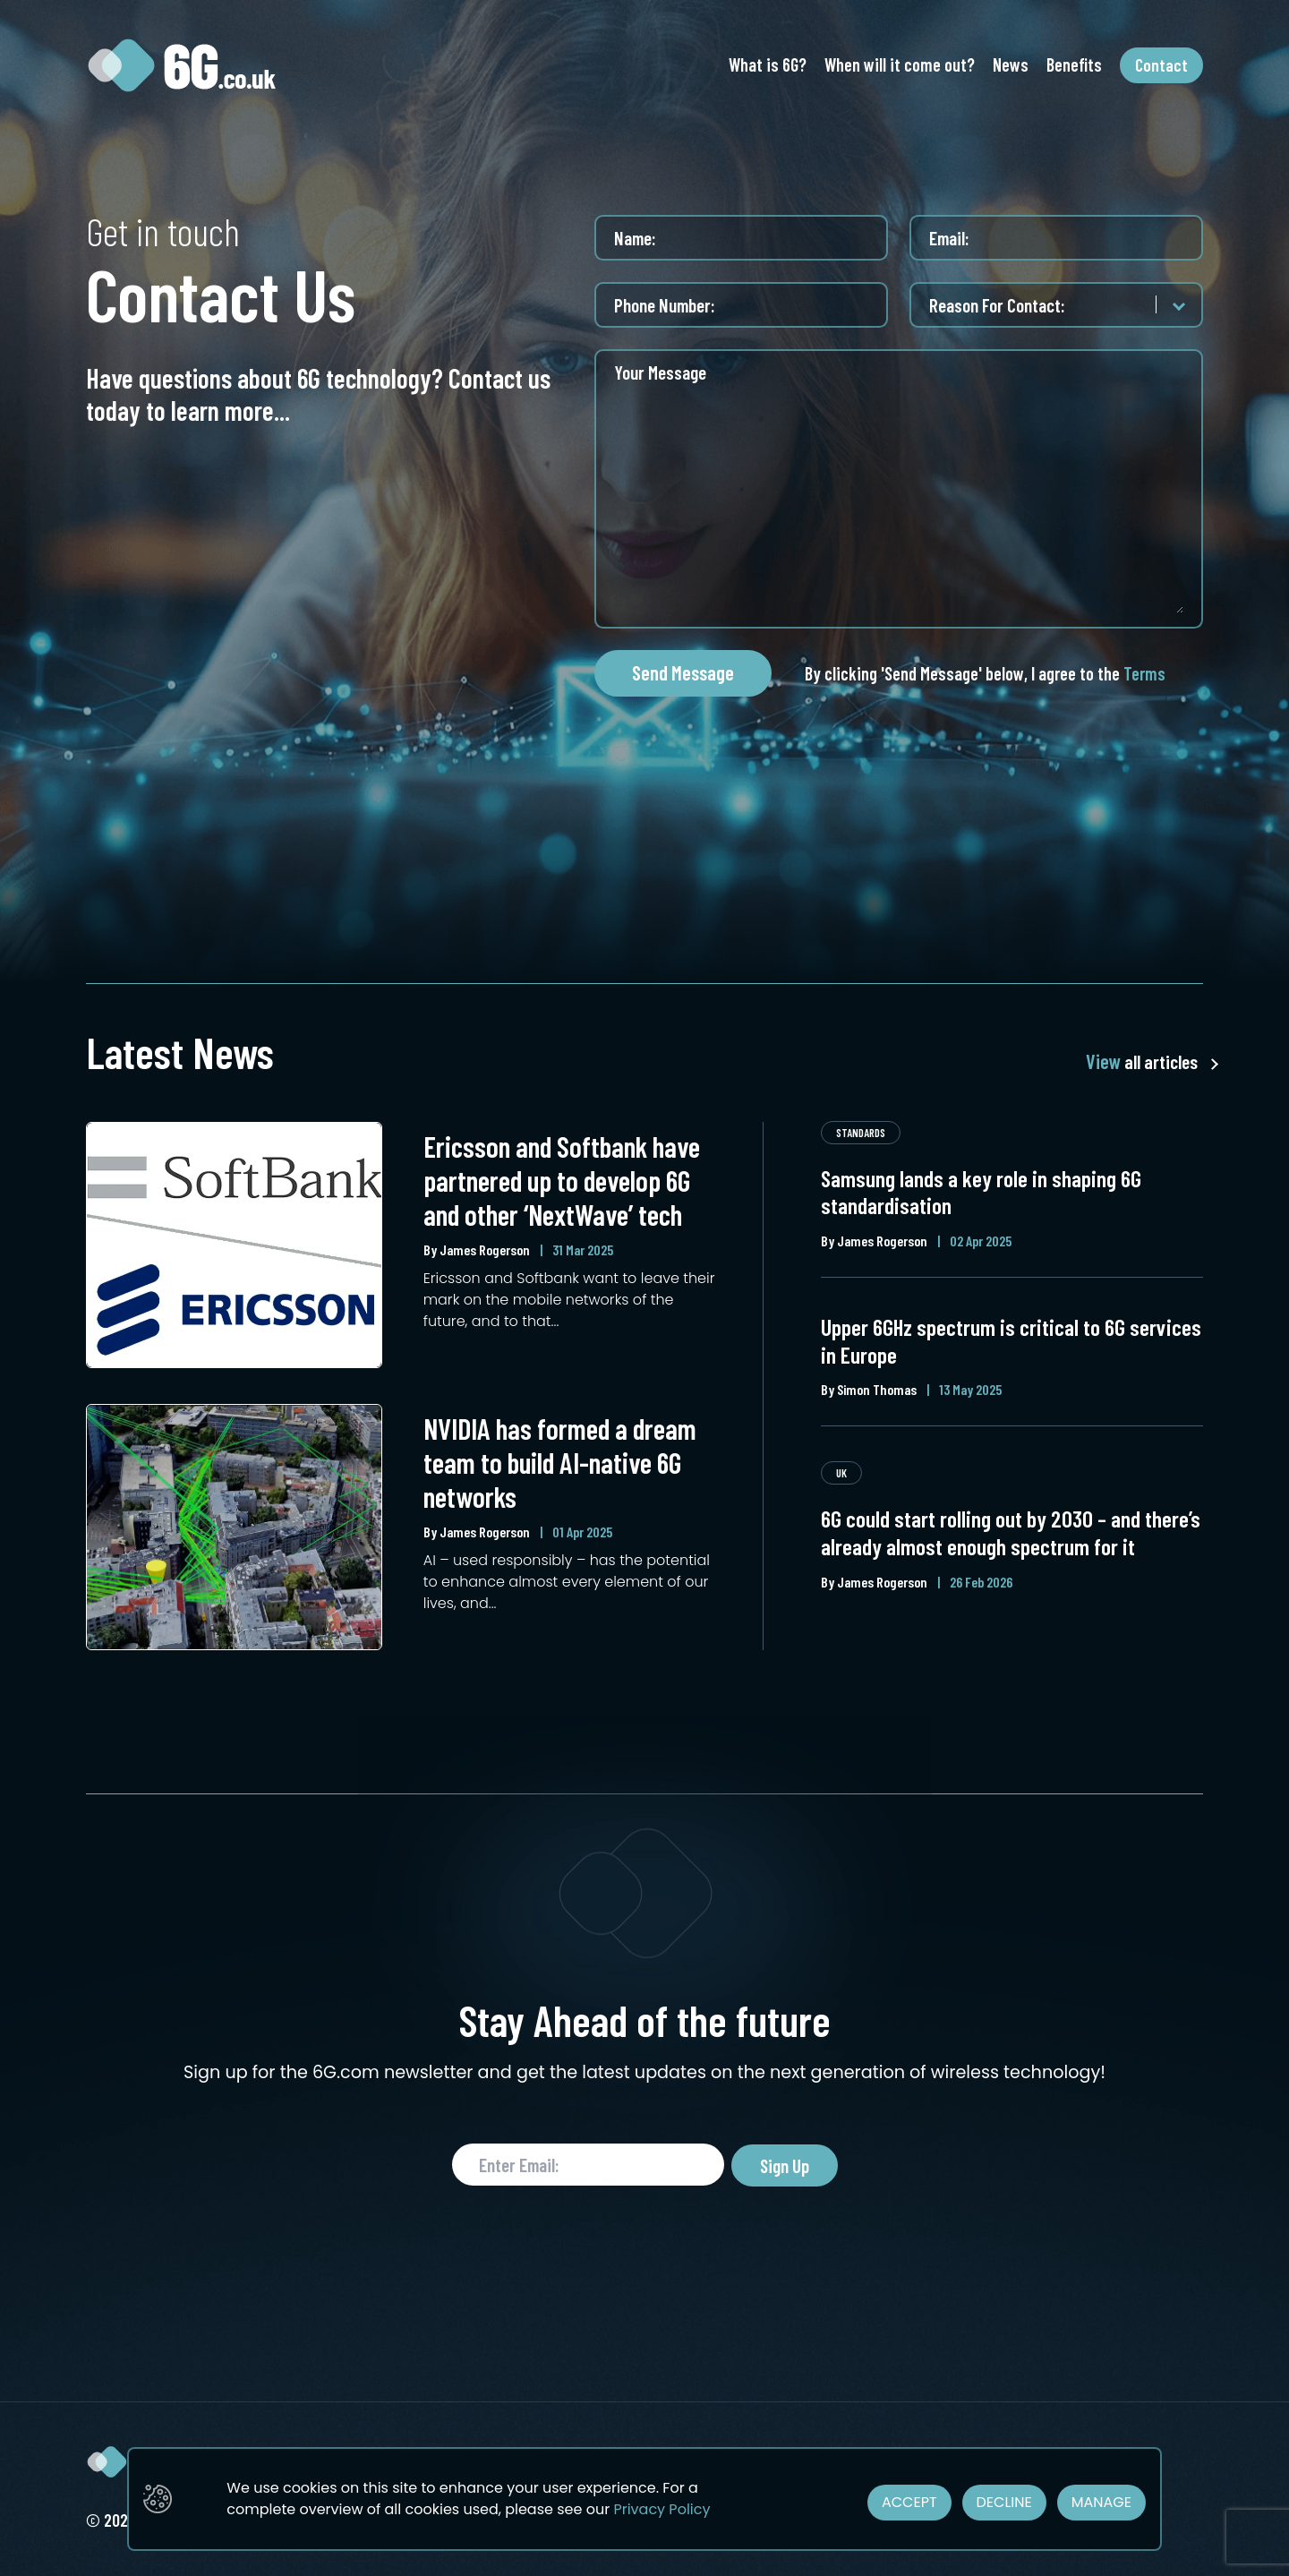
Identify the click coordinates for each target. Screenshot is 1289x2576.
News (1011, 64)
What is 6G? (768, 64)
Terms (1144, 673)
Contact (1161, 65)
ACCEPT (909, 2502)
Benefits (1074, 64)
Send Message (683, 672)
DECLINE (1004, 2502)
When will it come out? (899, 64)
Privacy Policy (661, 2509)
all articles (1140, 1062)
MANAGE (1101, 2502)
